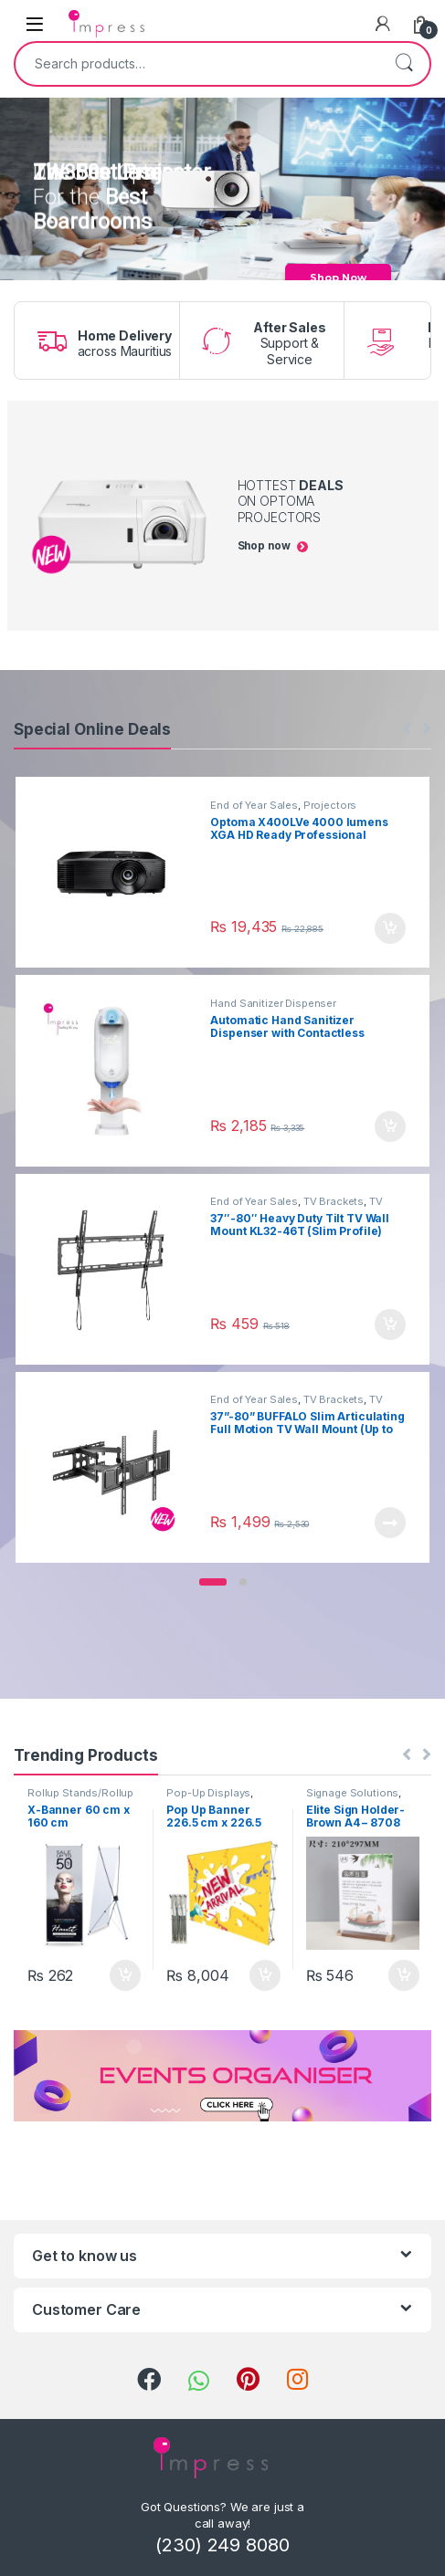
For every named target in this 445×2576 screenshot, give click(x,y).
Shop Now (338, 277)
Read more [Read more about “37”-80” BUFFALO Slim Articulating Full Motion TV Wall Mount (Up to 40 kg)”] (390, 1522)
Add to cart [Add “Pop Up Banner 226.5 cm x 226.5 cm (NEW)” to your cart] (265, 1975)
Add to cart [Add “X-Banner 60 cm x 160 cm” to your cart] (125, 1975)
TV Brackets (333, 1201)
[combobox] (197, 64)
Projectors (330, 805)
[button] (213, 1582)
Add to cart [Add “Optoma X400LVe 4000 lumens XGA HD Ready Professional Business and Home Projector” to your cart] (390, 928)
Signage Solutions (352, 1792)
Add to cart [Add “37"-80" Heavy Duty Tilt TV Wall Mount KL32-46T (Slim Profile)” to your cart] (390, 1324)
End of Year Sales (254, 805)
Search (403, 64)
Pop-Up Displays (208, 1792)
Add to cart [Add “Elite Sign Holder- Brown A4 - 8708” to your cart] (403, 1975)
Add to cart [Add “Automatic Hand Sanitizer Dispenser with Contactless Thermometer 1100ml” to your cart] (390, 1126)
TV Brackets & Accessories (296, 1207)
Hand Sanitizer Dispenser (273, 1003)
